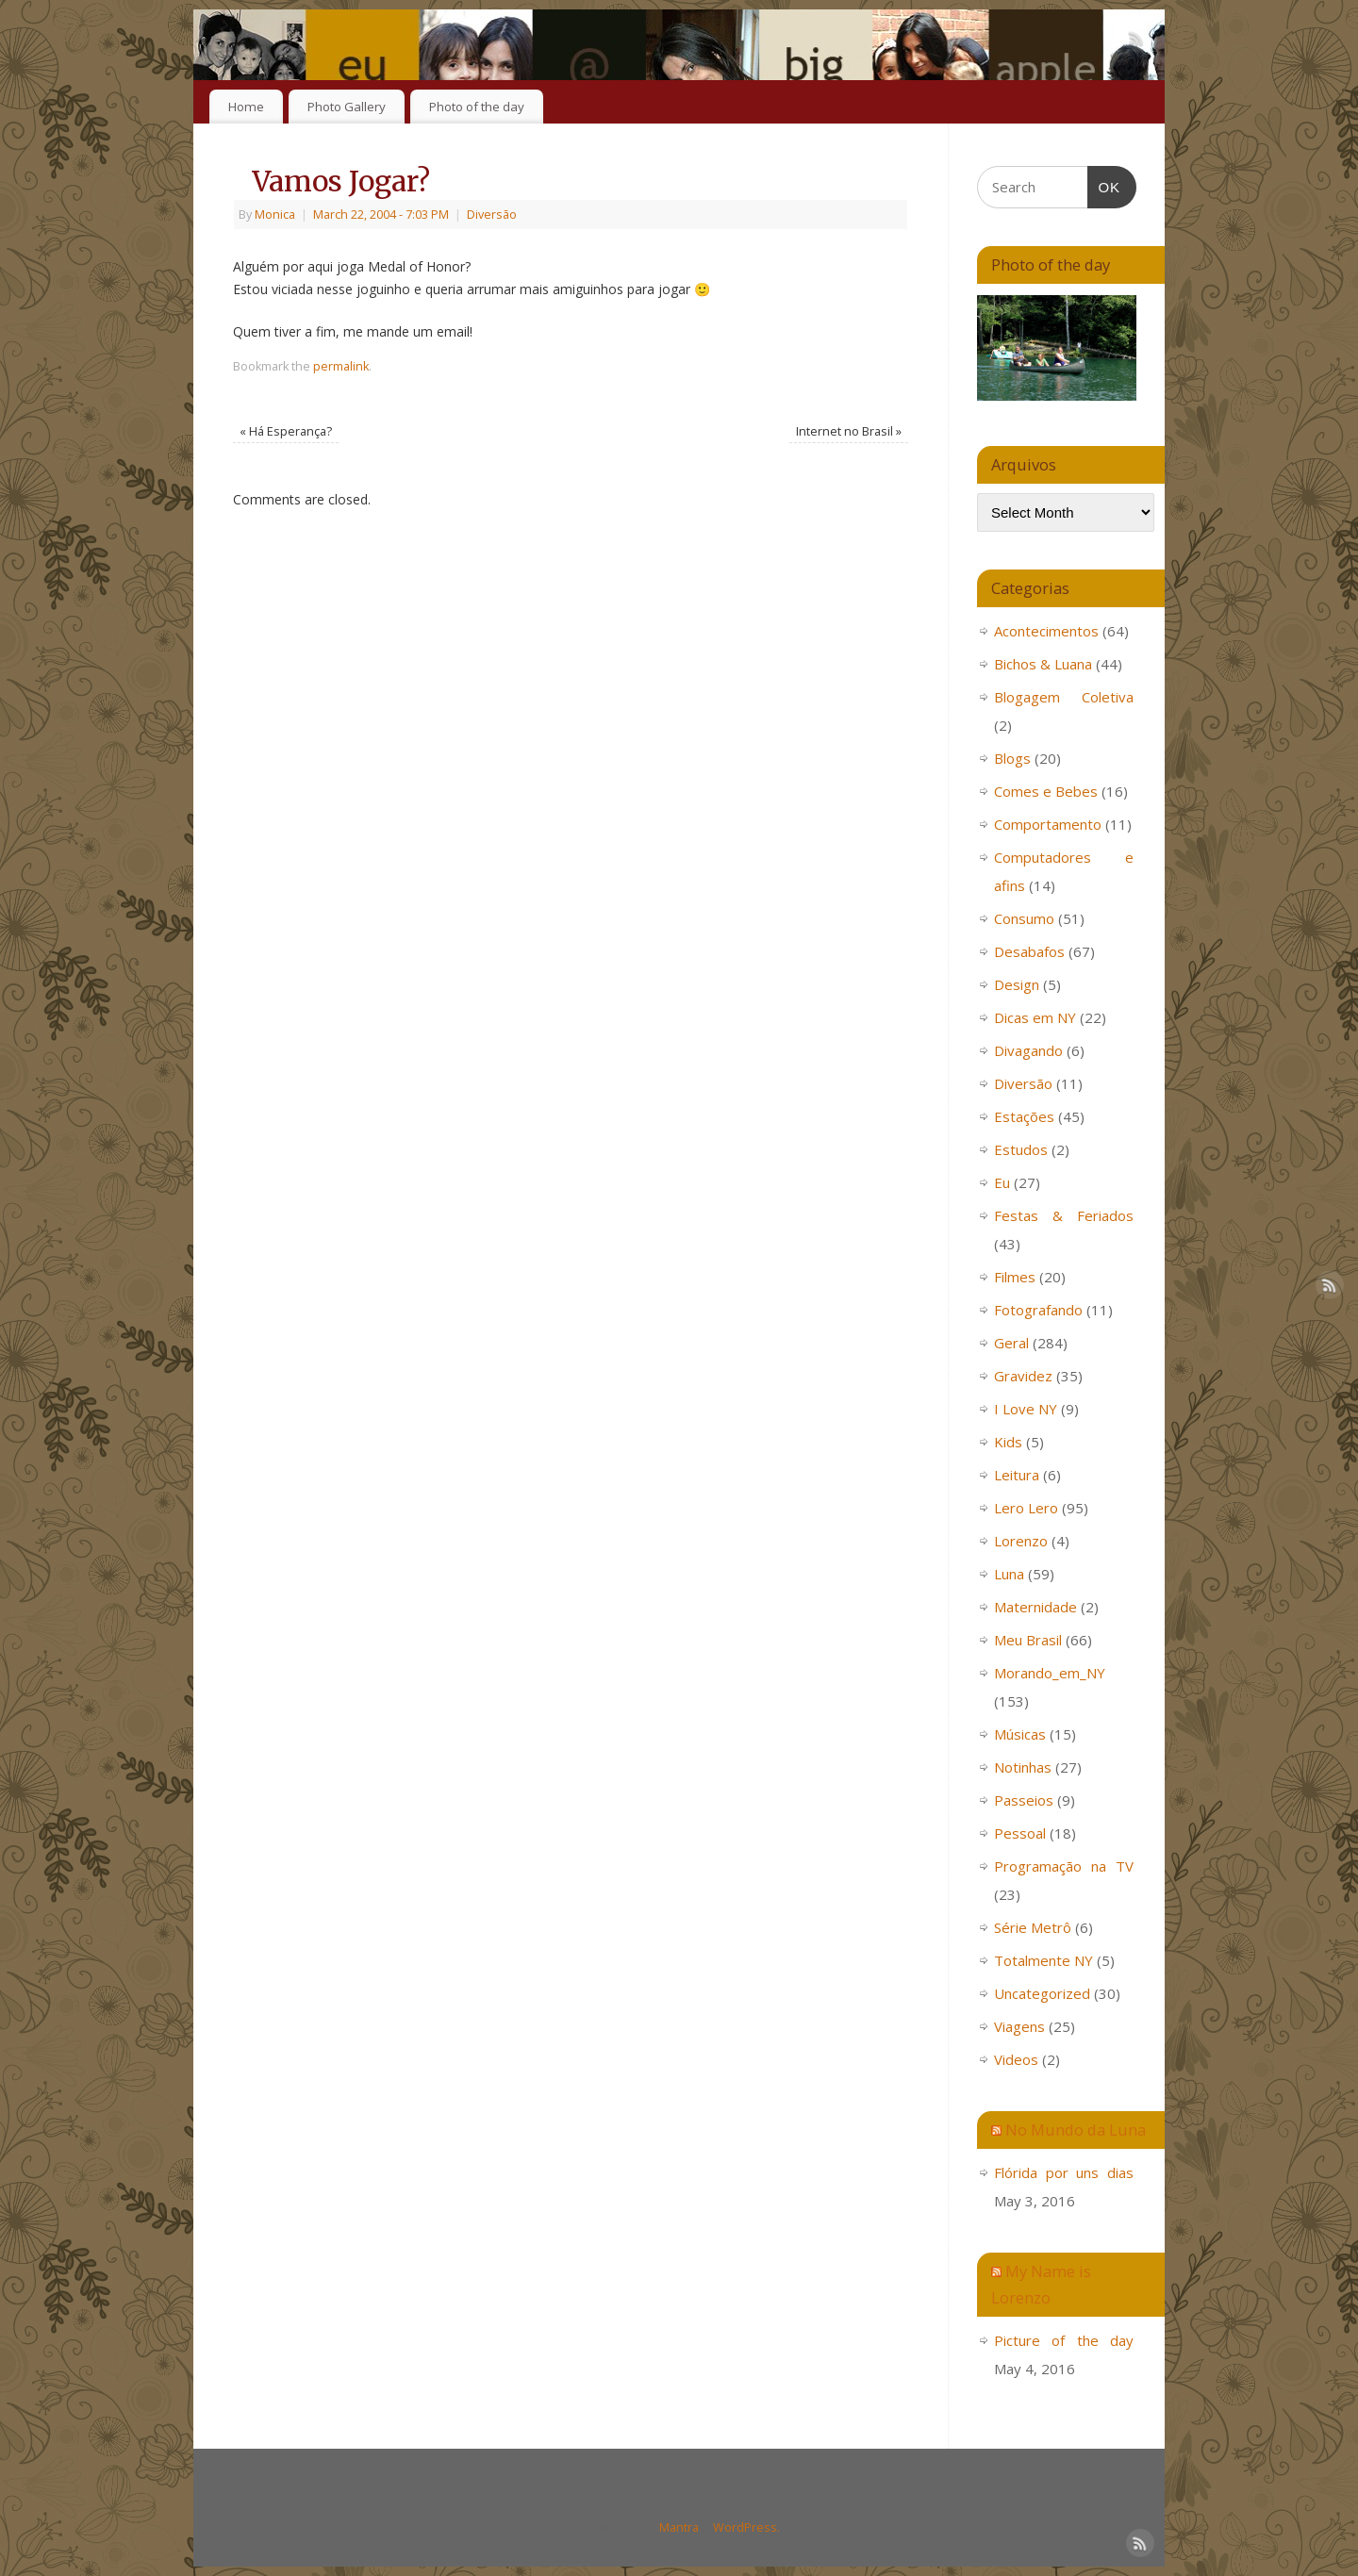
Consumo (1024, 918)
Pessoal (1020, 1833)
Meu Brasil (1028, 1639)
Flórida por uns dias (1064, 2172)
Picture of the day (1064, 2340)
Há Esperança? (286, 431)
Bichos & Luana (1043, 663)
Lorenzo (1021, 1540)
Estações (1024, 1116)
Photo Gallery (346, 106)
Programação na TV (1064, 1866)
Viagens (1019, 2026)
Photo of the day (476, 106)
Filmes (1014, 1276)
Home (246, 106)
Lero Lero (1026, 1507)
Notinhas (1023, 1767)
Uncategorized (1042, 1993)
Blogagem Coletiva (1064, 696)
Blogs (1012, 758)
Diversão (492, 214)
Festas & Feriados (1064, 1215)
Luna (1009, 1573)
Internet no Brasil (849, 431)
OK (1104, 184)
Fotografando (1038, 1309)
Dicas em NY (1035, 1017)
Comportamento (1047, 824)
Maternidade (1035, 1606)
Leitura (1016, 1474)
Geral (1011, 1342)
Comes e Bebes (1046, 791)
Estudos (1021, 1149)
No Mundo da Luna (1075, 2129)
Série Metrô (1032, 1927)
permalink (341, 366)
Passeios (1023, 1800)
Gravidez (1023, 1375)
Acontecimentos (1046, 630)
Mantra (679, 2527)
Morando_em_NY (1049, 1672)
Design (1016, 984)
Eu (1002, 1182)
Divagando (1028, 1050)
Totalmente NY (1043, 1960)
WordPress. (746, 2527)
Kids (1008, 1441)
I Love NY (1025, 1408)
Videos (1016, 2059)
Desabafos (1029, 951)
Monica (275, 214)
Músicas (1020, 1734)
